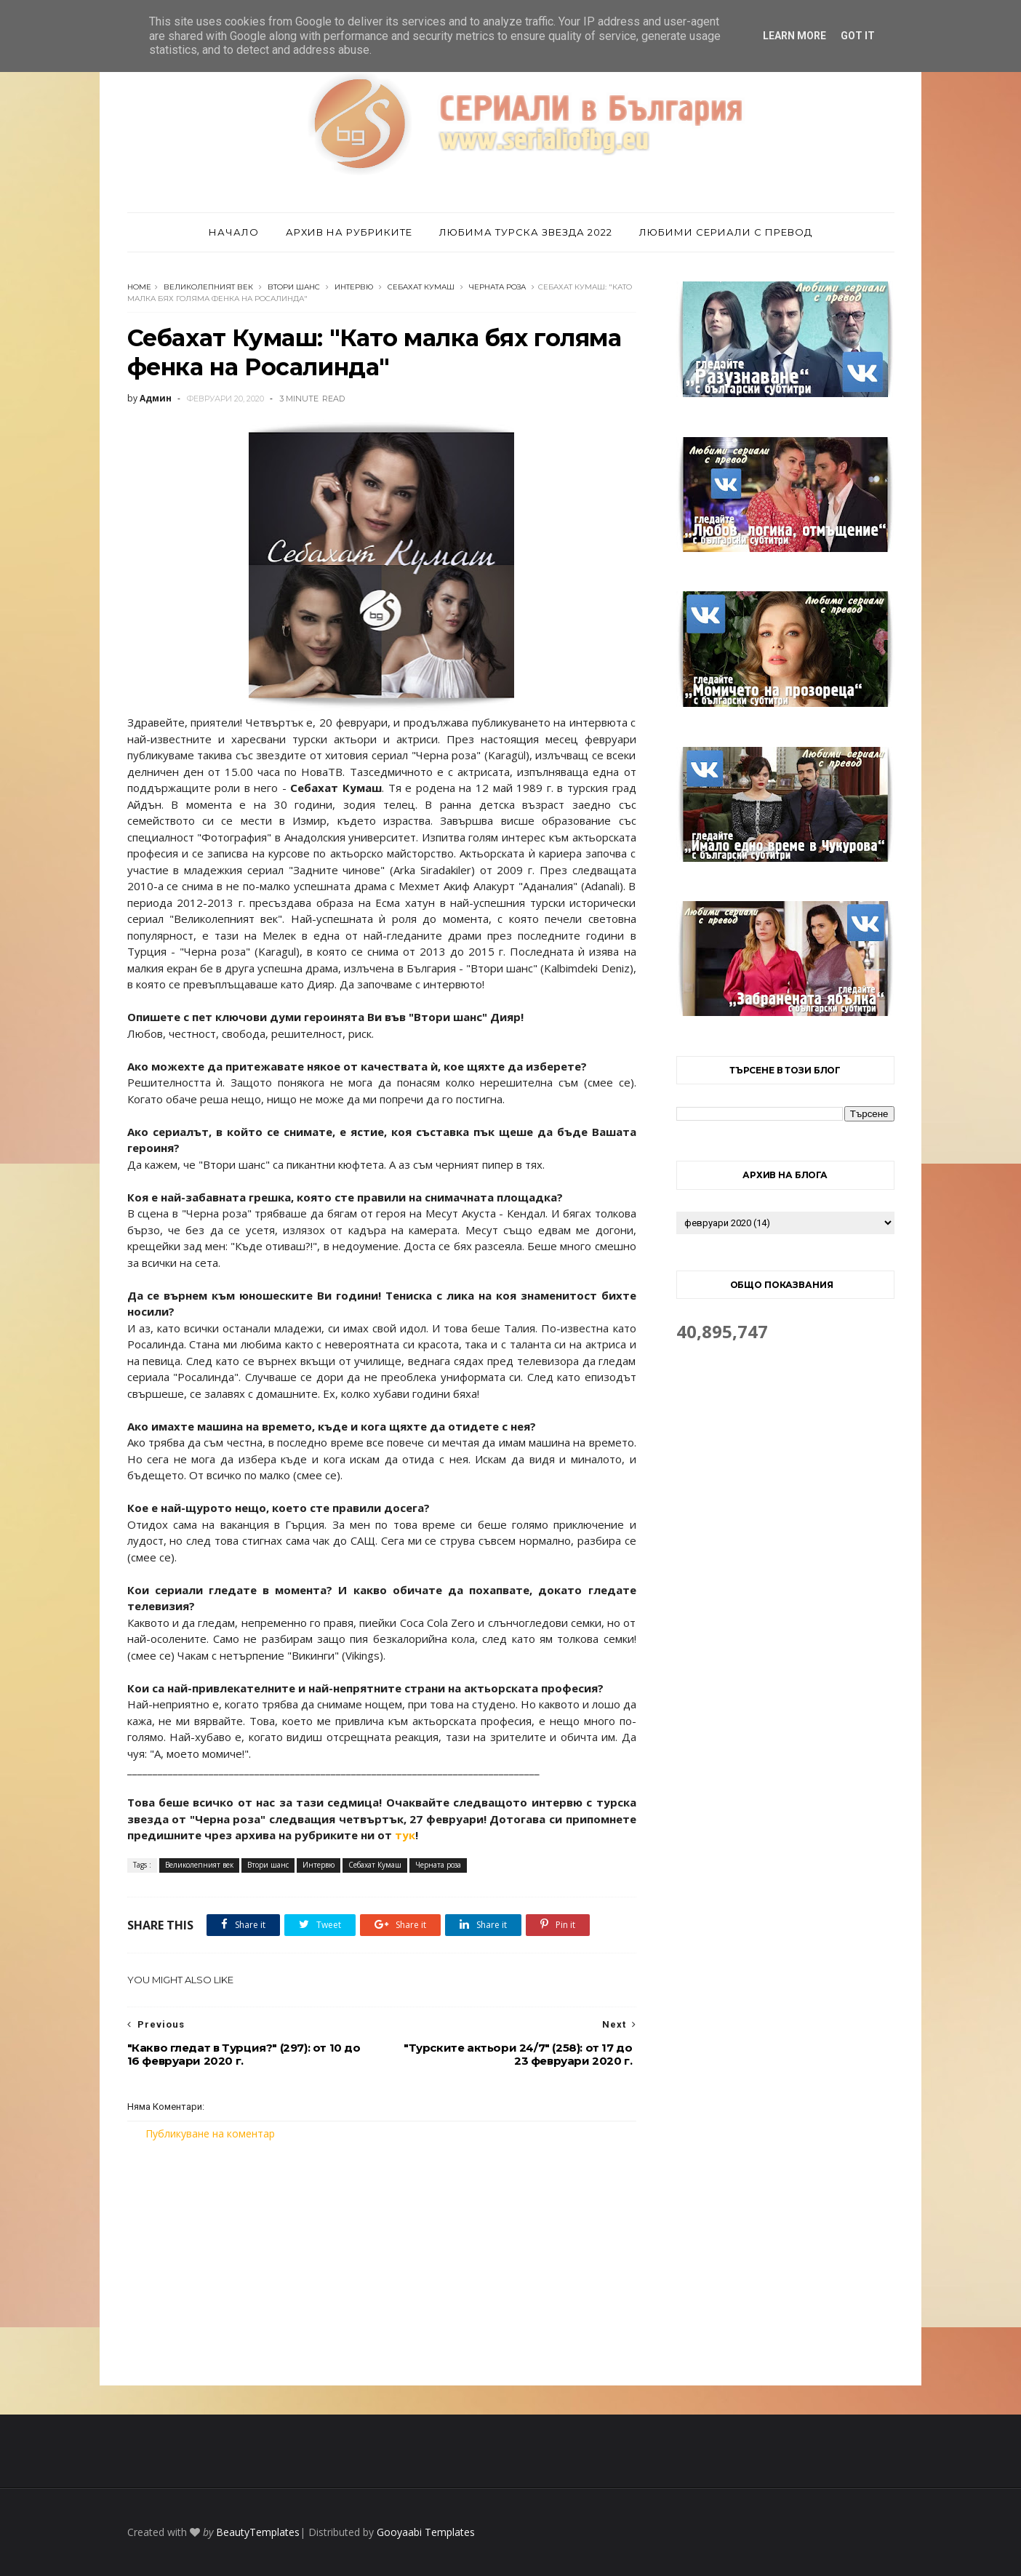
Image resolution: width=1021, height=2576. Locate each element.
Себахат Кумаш (421, 287)
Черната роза (497, 287)
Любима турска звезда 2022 (525, 232)
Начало (234, 232)
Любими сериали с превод (725, 232)
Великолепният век (208, 287)
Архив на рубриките (349, 232)
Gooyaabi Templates (426, 2532)
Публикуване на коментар (210, 2133)
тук (405, 1835)
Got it (858, 35)
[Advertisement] (381, 2263)
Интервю (354, 287)
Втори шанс (294, 287)
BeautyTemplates (258, 2532)
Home (139, 287)
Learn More (794, 35)
